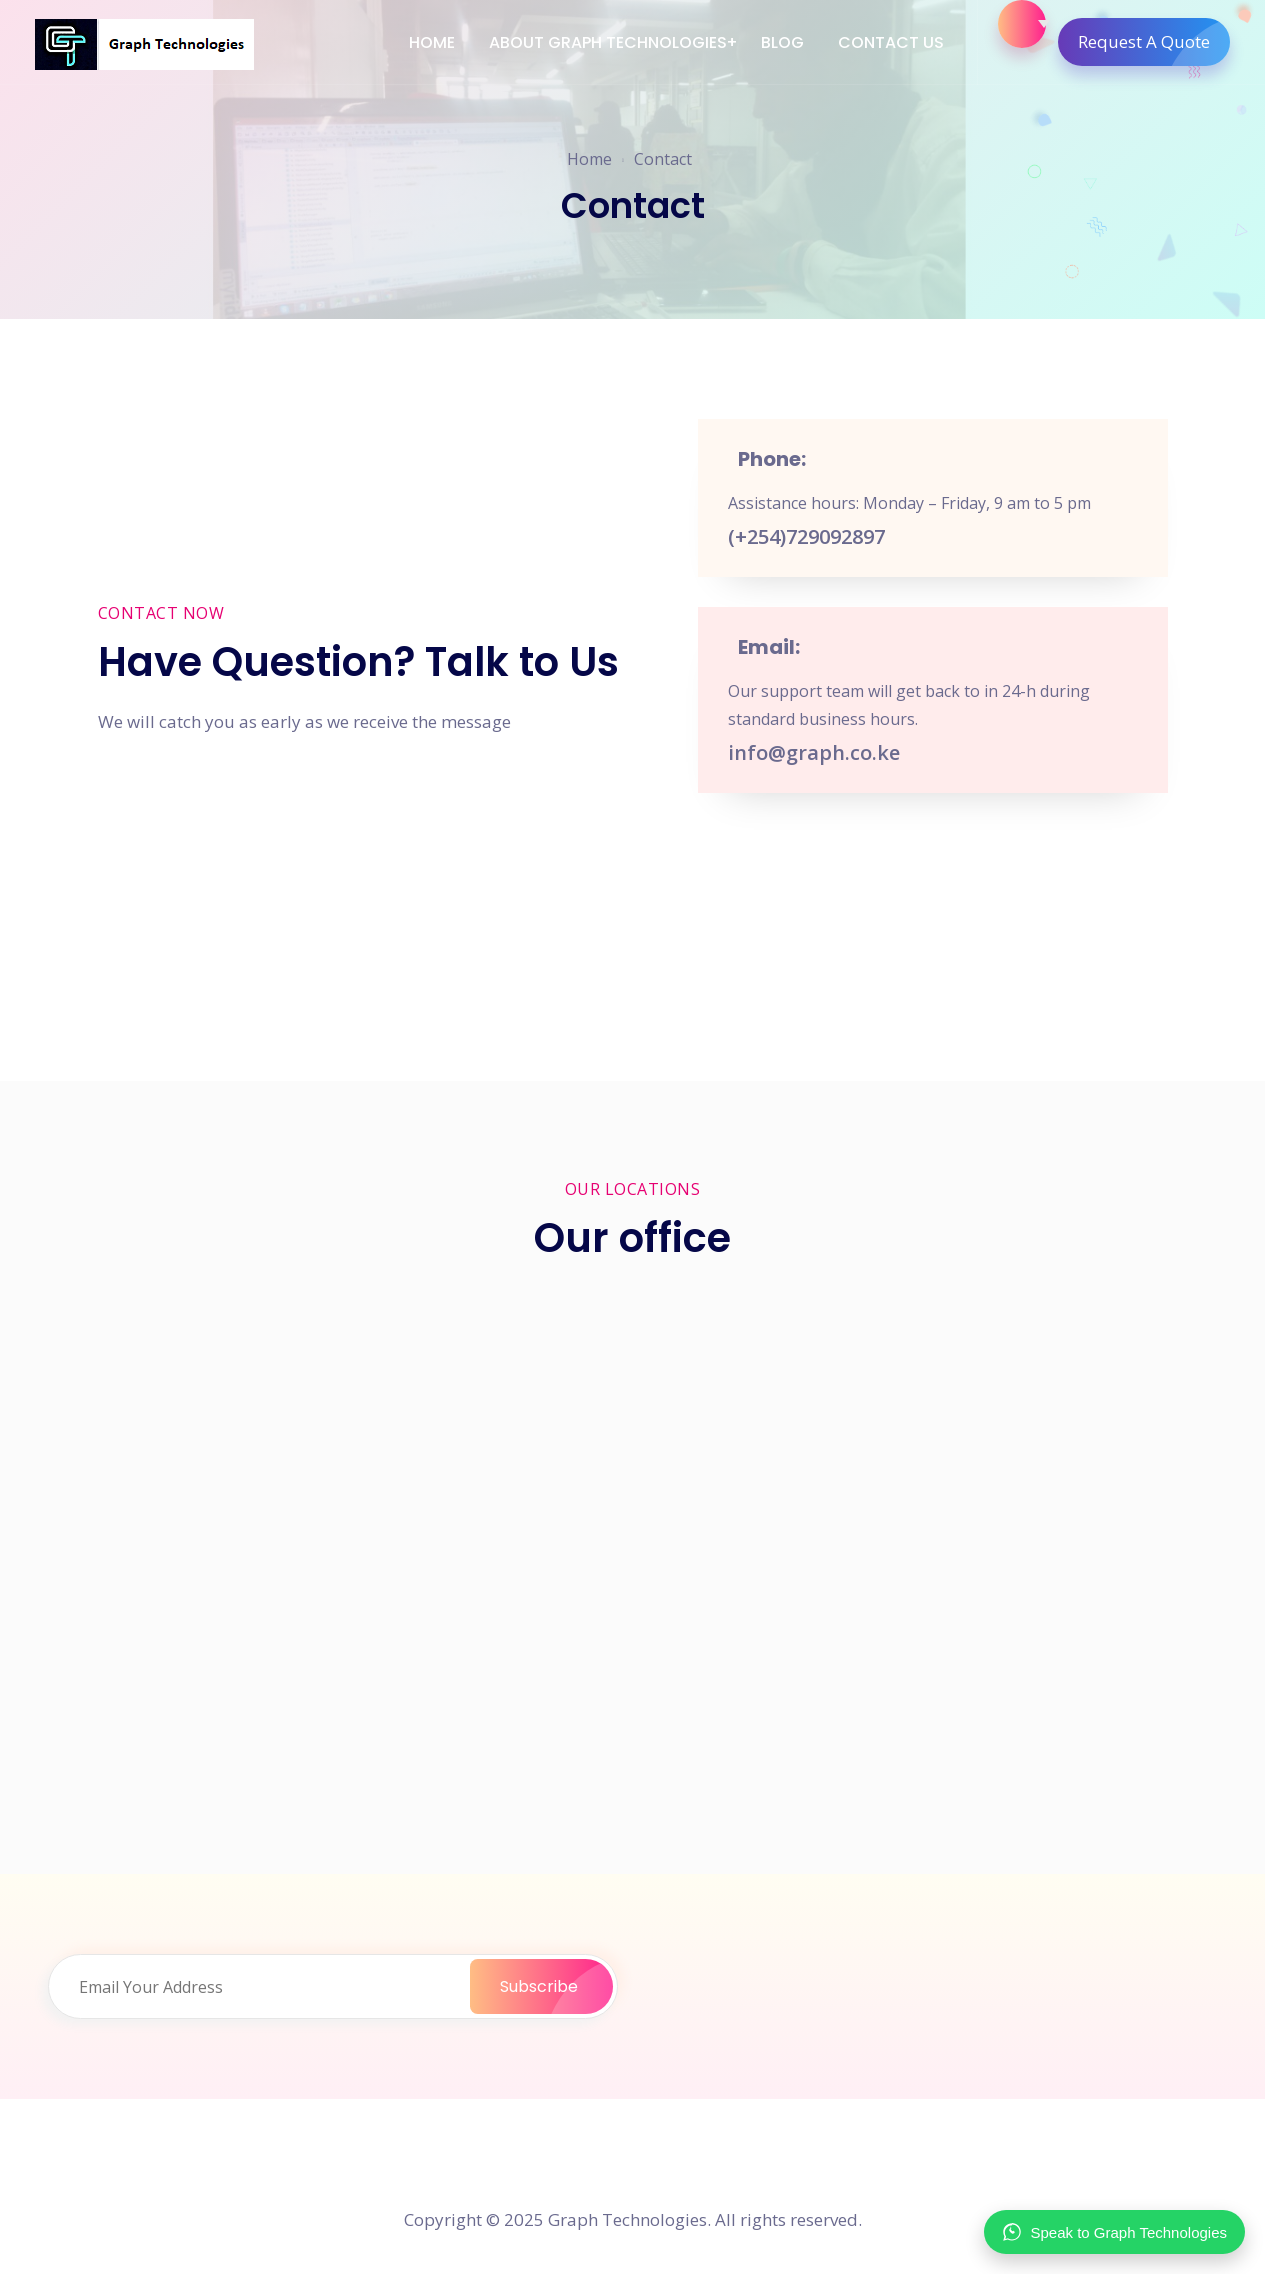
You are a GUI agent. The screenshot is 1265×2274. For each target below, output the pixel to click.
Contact (663, 159)
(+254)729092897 (806, 536)
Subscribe (556, 1986)
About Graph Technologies (608, 42)
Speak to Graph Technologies (1114, 2232)
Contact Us (891, 42)
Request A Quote (1154, 42)
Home (432, 42)
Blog (782, 42)
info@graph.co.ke (814, 752)
